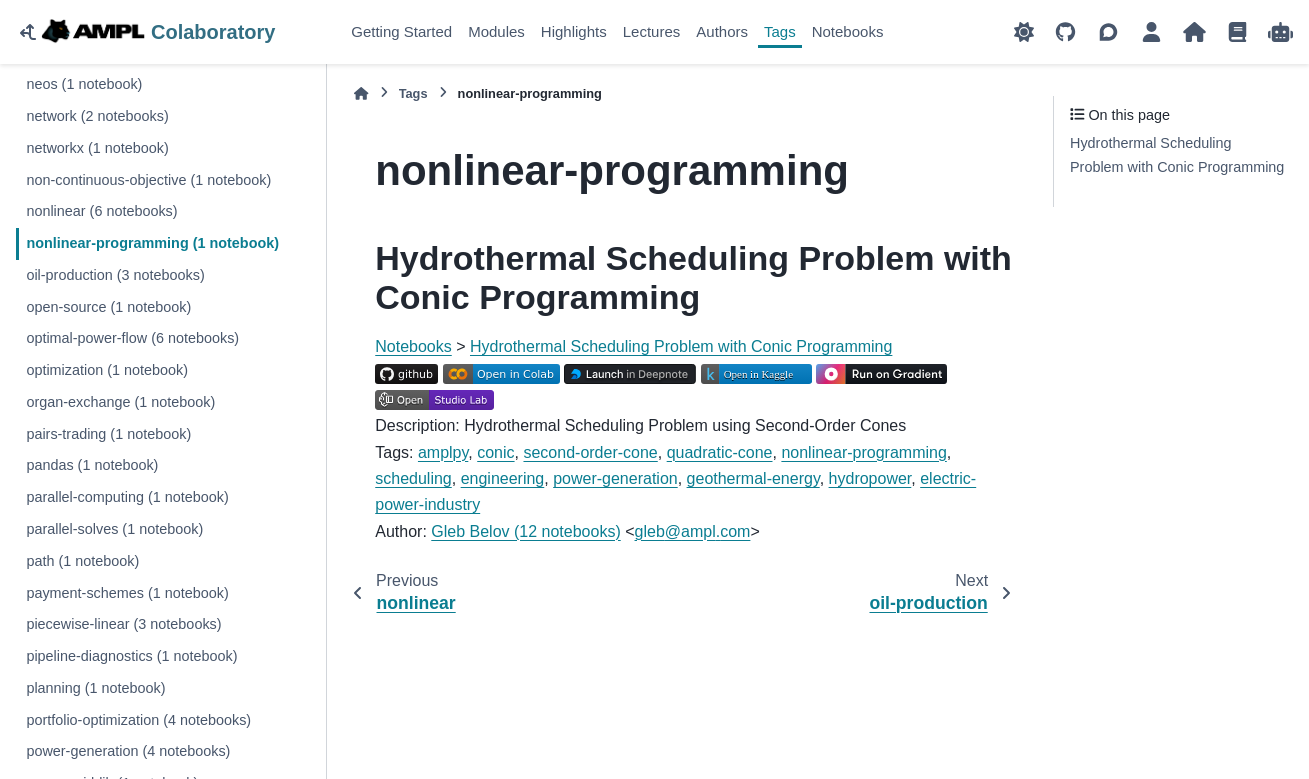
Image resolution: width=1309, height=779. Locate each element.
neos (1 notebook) (84, 84)
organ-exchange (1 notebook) (120, 402)
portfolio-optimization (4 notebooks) (138, 720)
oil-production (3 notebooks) (115, 275)
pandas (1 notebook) (92, 465)
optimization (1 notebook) (107, 370)
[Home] (361, 93)
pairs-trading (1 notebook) (108, 434)
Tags (780, 31)
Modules (496, 31)
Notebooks (848, 31)
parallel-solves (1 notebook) (114, 529)
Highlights (574, 31)
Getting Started (401, 31)
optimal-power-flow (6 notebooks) (132, 338)
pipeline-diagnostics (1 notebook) (131, 656)
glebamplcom (693, 531)
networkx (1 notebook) (97, 148)
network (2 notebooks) (97, 116)
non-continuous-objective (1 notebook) (148, 180)
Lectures (652, 31)
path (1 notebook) (82, 561)
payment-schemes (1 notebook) (127, 593)
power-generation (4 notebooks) (128, 751)
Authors (722, 31)
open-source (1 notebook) (108, 307)
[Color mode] (1024, 32)
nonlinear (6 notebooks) (101, 211)
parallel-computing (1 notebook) (127, 497)
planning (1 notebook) (95, 688)
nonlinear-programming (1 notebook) (152, 243)
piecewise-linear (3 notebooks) (123, 624)
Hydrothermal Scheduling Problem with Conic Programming (681, 346)
